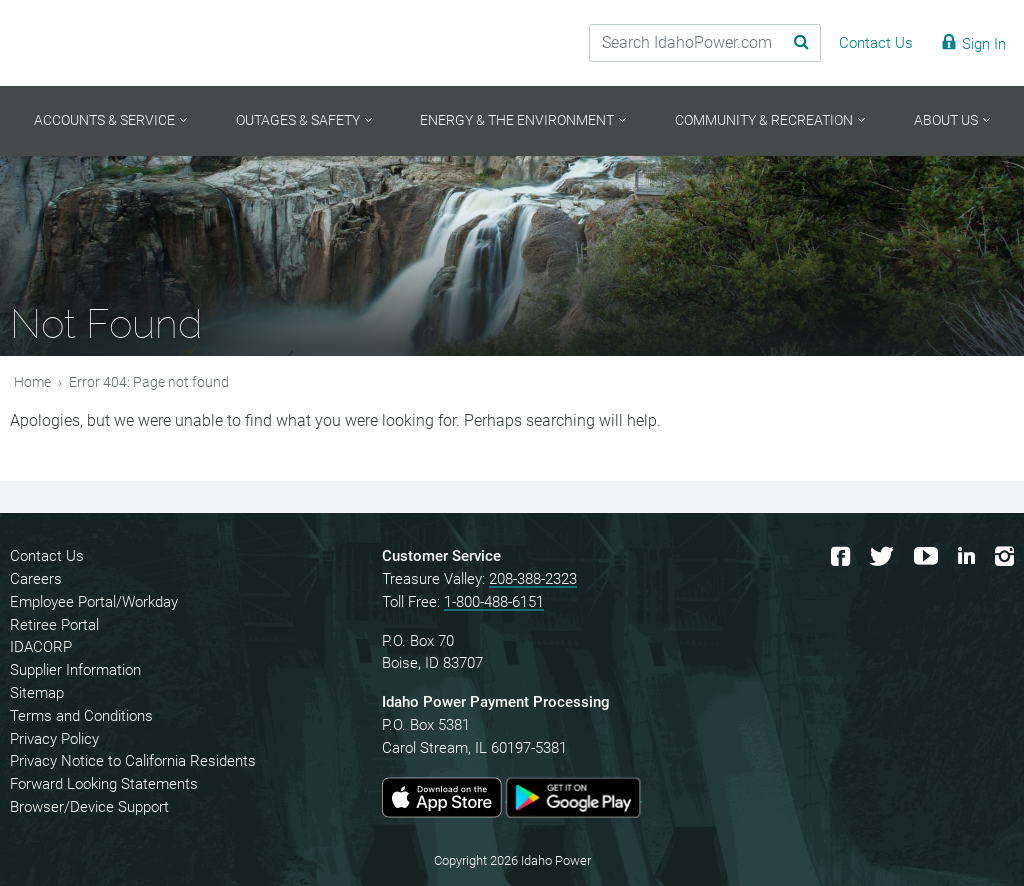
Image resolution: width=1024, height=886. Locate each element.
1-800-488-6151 (494, 602)
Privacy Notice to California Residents (133, 761)
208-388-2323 (533, 579)
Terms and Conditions (81, 716)
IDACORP (41, 647)
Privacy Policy (54, 739)
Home (32, 382)
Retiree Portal (54, 625)
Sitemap (37, 693)
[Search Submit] (793, 43)
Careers (36, 579)
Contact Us (47, 556)
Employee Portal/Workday (94, 602)
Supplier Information (75, 670)
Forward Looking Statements (104, 784)
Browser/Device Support (89, 807)
